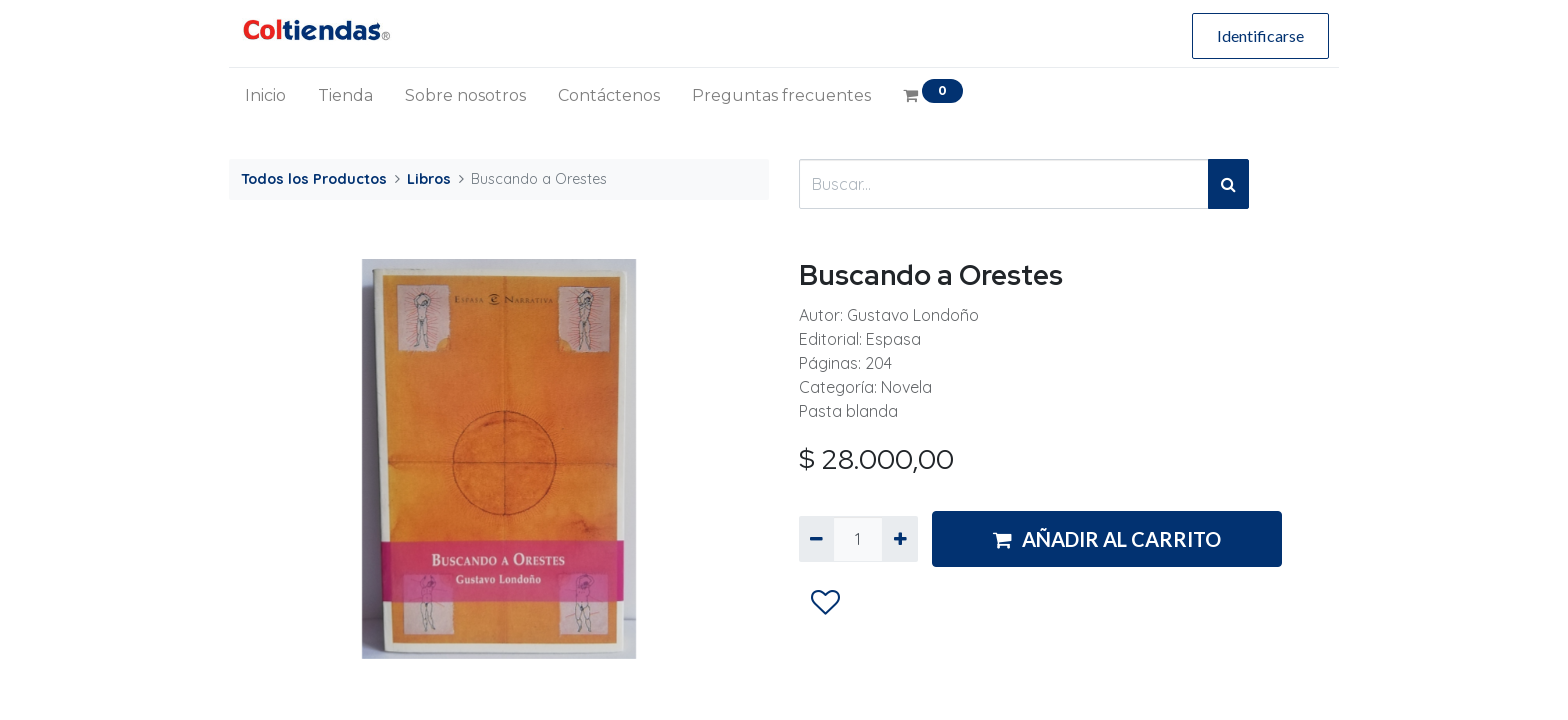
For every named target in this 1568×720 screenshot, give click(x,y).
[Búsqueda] (1228, 184)
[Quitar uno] (816, 539)
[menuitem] (265, 96)
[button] (825, 603)
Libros (429, 179)
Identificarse (1260, 35)
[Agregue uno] (899, 539)
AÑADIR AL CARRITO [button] (1107, 539)
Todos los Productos (314, 179)
